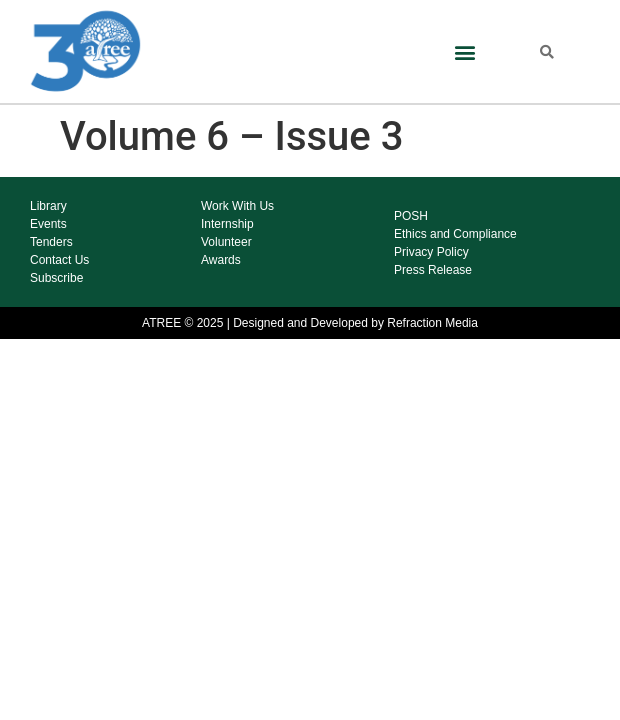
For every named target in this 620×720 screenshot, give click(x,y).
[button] (465, 51)
